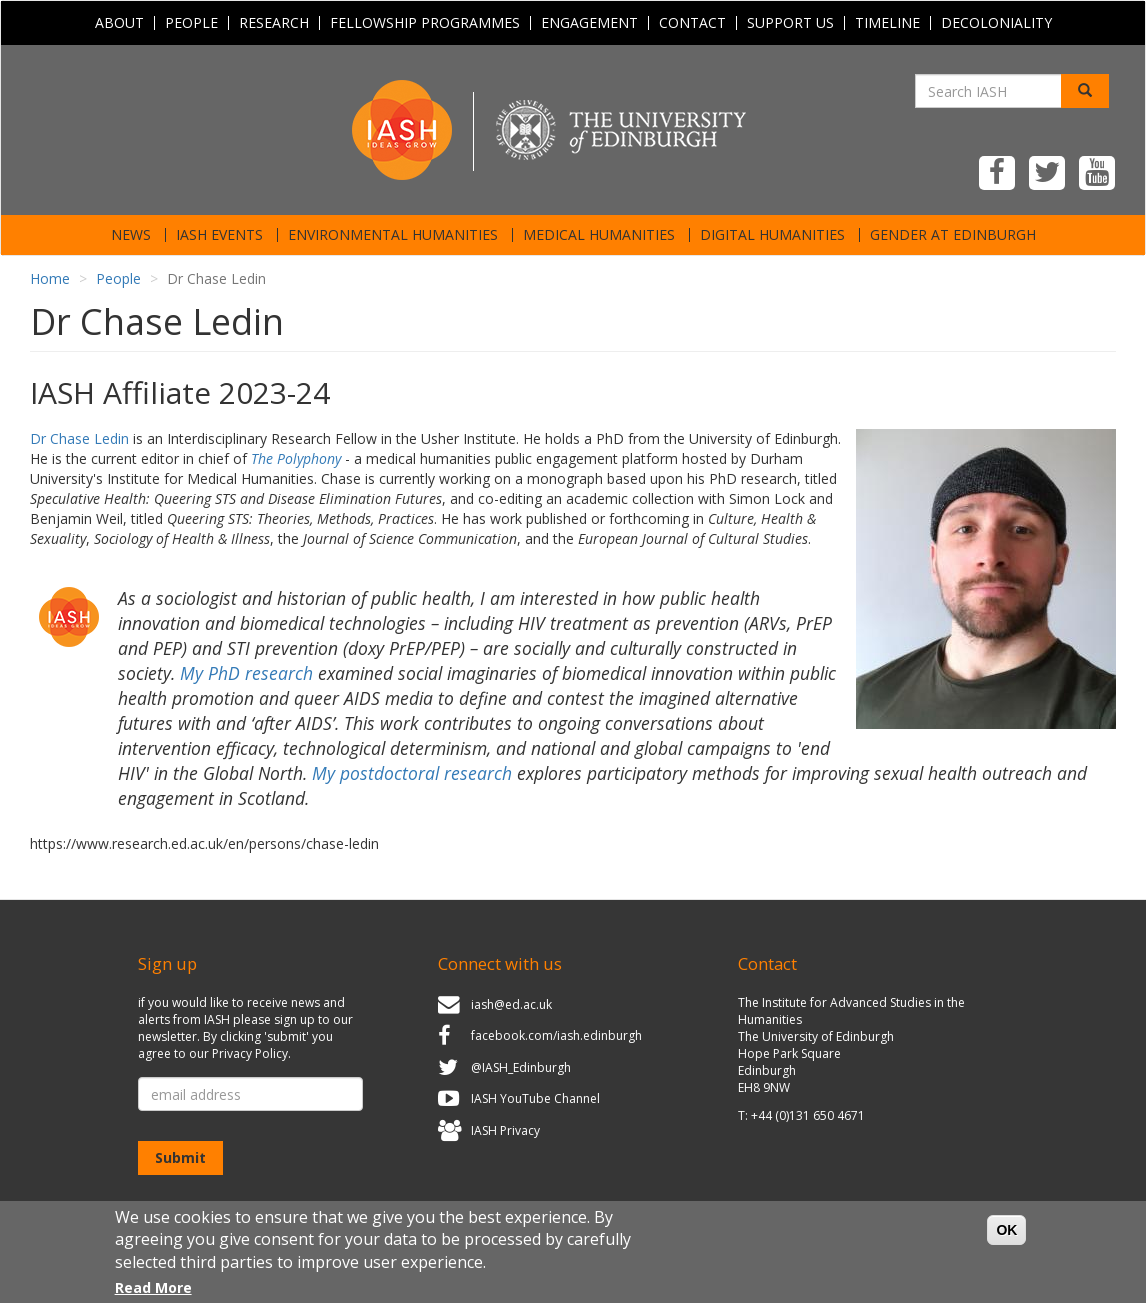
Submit (180, 1157)
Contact (692, 23)
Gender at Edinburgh (953, 235)
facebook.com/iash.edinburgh (556, 1035)
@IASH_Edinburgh (521, 1067)
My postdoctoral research (412, 773)
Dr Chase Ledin (79, 438)
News (131, 235)
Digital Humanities (772, 235)
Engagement (589, 23)
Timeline (887, 23)
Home (50, 278)
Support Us (790, 23)
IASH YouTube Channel (535, 1099)
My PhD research (246, 673)
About (119, 23)
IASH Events (219, 235)
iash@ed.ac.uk (511, 1004)
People (191, 23)
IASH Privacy (505, 1130)
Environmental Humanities (393, 235)
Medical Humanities (599, 235)
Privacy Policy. (251, 1053)
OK (1006, 1236)
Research (274, 23)
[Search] (1085, 91)
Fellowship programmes (425, 23)
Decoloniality (996, 23)
